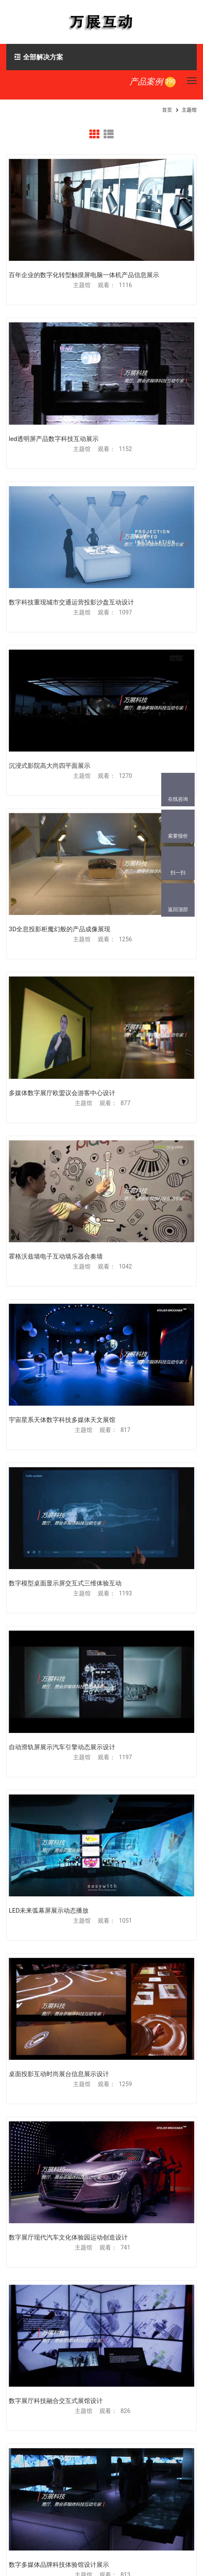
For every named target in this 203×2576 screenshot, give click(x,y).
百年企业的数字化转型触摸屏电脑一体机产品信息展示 (84, 275)
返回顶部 (178, 909)
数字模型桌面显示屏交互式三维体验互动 (65, 1583)
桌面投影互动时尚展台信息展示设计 (59, 2074)
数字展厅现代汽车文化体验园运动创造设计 (68, 2237)
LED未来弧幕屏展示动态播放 (49, 1910)
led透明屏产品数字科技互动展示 (54, 439)
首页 (167, 110)
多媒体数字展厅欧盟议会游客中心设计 (62, 1093)
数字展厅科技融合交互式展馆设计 (56, 2401)
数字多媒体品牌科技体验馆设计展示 (59, 2564)
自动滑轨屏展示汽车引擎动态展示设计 (62, 1747)
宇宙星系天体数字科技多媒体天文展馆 (62, 1420)
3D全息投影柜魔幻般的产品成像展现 (59, 929)
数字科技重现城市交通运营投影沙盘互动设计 (71, 602)
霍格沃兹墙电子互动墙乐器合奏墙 (56, 1256)
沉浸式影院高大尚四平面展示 (49, 765)
